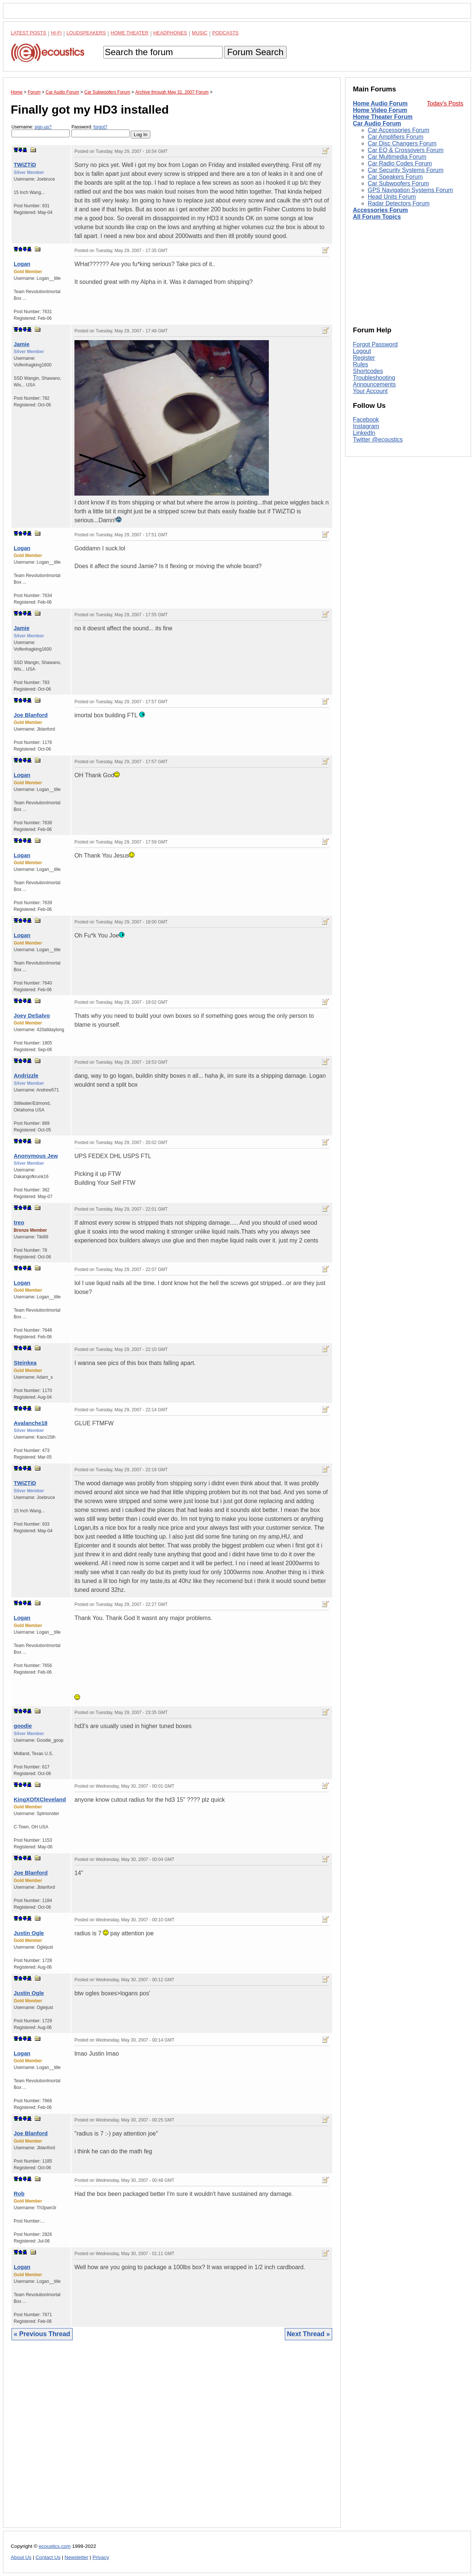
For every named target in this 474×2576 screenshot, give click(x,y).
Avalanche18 (30, 1423)
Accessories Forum (380, 210)
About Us (21, 2557)
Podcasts (225, 33)
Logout (362, 351)
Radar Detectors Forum (399, 203)
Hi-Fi (56, 33)
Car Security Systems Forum (405, 170)
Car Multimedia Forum (397, 157)
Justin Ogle (29, 1933)
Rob (19, 2193)
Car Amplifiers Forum (395, 137)
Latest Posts (28, 33)
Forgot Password (375, 344)
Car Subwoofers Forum (398, 183)
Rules (360, 364)
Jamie (22, 344)
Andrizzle (26, 1075)
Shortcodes (368, 371)
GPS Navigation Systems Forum (410, 190)
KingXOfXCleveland (40, 1799)
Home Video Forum (380, 110)
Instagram (366, 426)
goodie (23, 1726)
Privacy (101, 2557)
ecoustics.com (55, 2546)
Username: (40, 130)
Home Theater (129, 33)
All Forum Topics (377, 217)
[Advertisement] (172, 2439)
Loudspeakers (86, 33)
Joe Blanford (31, 715)
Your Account (370, 391)
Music (199, 33)
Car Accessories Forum (398, 130)
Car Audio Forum (377, 123)
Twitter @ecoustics (378, 439)
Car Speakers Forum (395, 177)
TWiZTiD (25, 164)
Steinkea (25, 1362)
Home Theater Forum (383, 117)
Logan (22, 264)
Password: (100, 130)
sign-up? (42, 127)
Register (364, 358)
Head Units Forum (392, 197)
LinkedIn (364, 433)
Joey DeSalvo (32, 1015)
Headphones (170, 33)
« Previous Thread (42, 2334)
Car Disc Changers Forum (402, 143)
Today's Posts (445, 103)
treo (19, 1222)
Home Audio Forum (380, 103)
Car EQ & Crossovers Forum (405, 150)
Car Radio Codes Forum (400, 163)
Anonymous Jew (36, 1156)
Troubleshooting (374, 378)
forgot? (100, 127)
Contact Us (48, 2557)
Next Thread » (308, 2334)
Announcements (374, 384)
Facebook (366, 419)
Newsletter (76, 2557)
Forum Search (255, 52)
